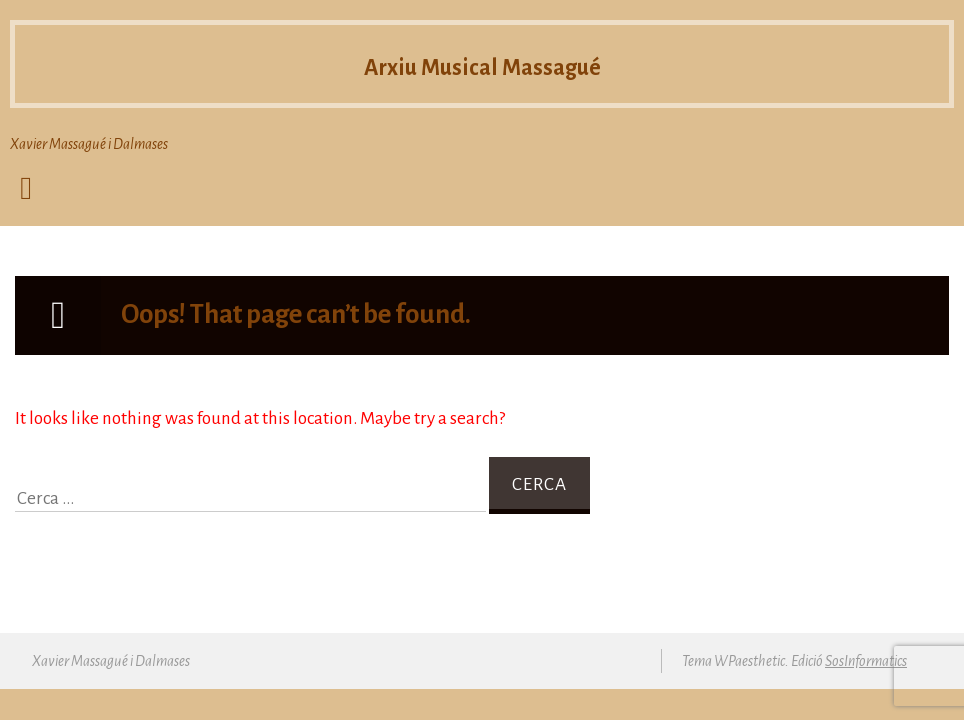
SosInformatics (866, 661)
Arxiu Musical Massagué (482, 68)
